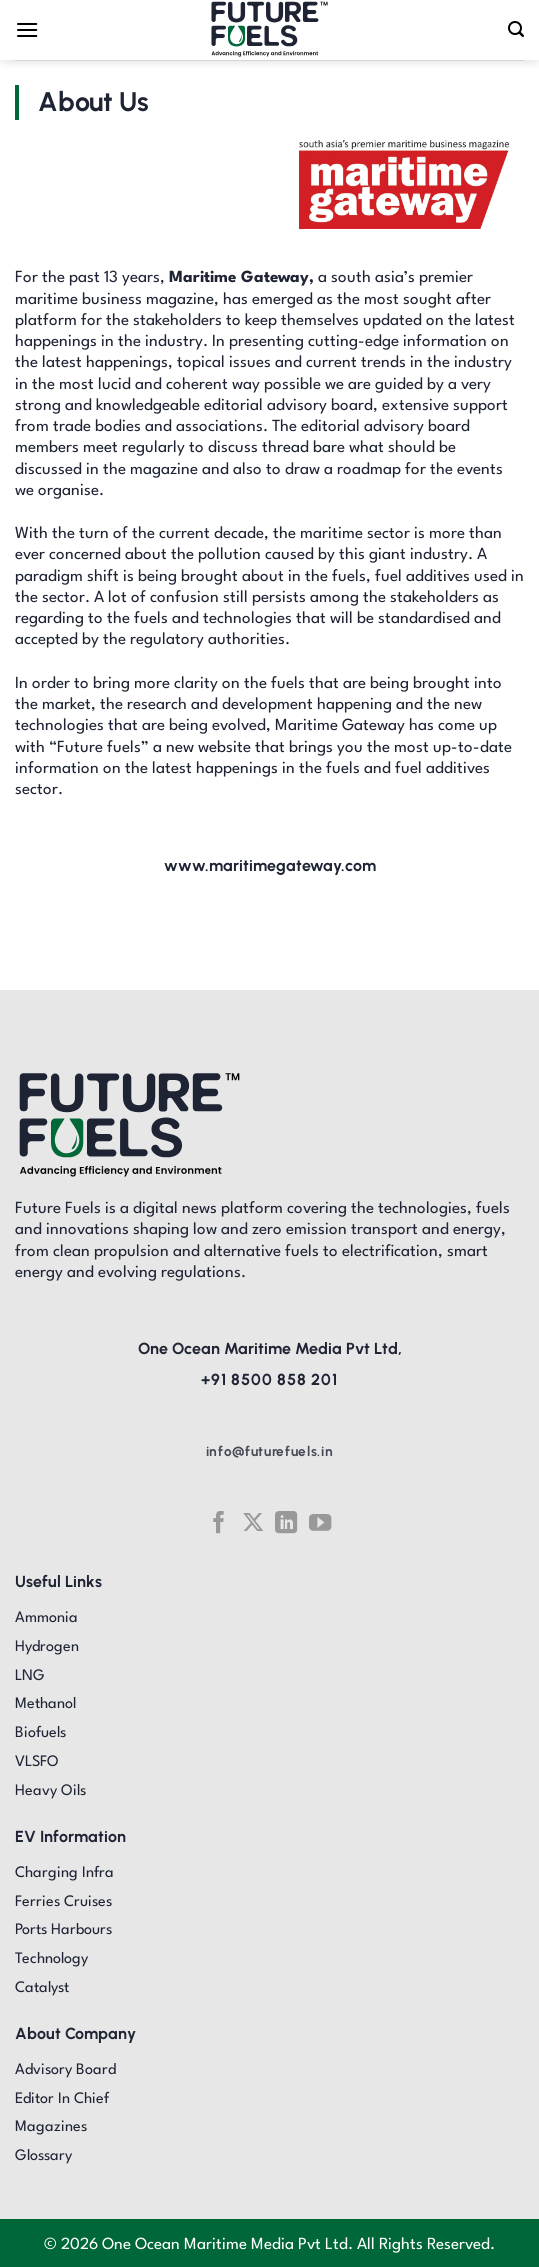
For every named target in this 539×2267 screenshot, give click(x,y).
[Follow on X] (253, 1522)
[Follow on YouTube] (320, 1522)
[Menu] (27, 29)
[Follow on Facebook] (219, 1522)
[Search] (516, 29)
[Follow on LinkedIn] (286, 1522)
